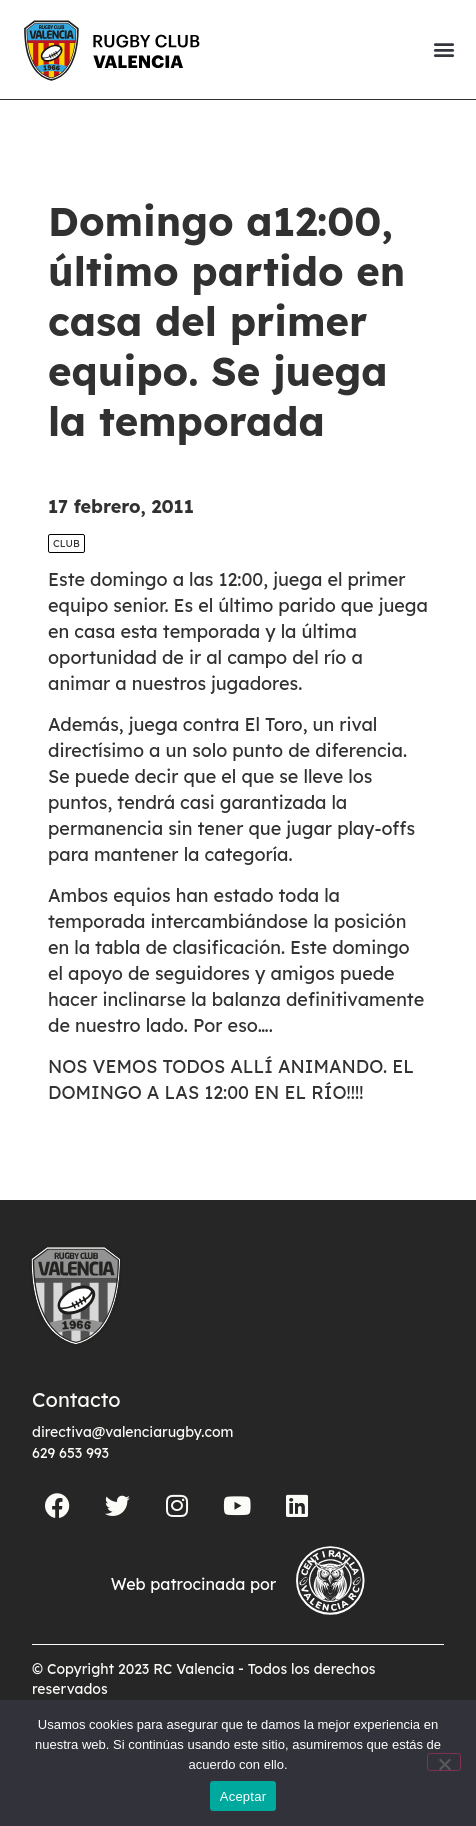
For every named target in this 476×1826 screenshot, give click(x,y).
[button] (443, 49)
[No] (444, 1762)
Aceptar (243, 1796)
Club (66, 543)
